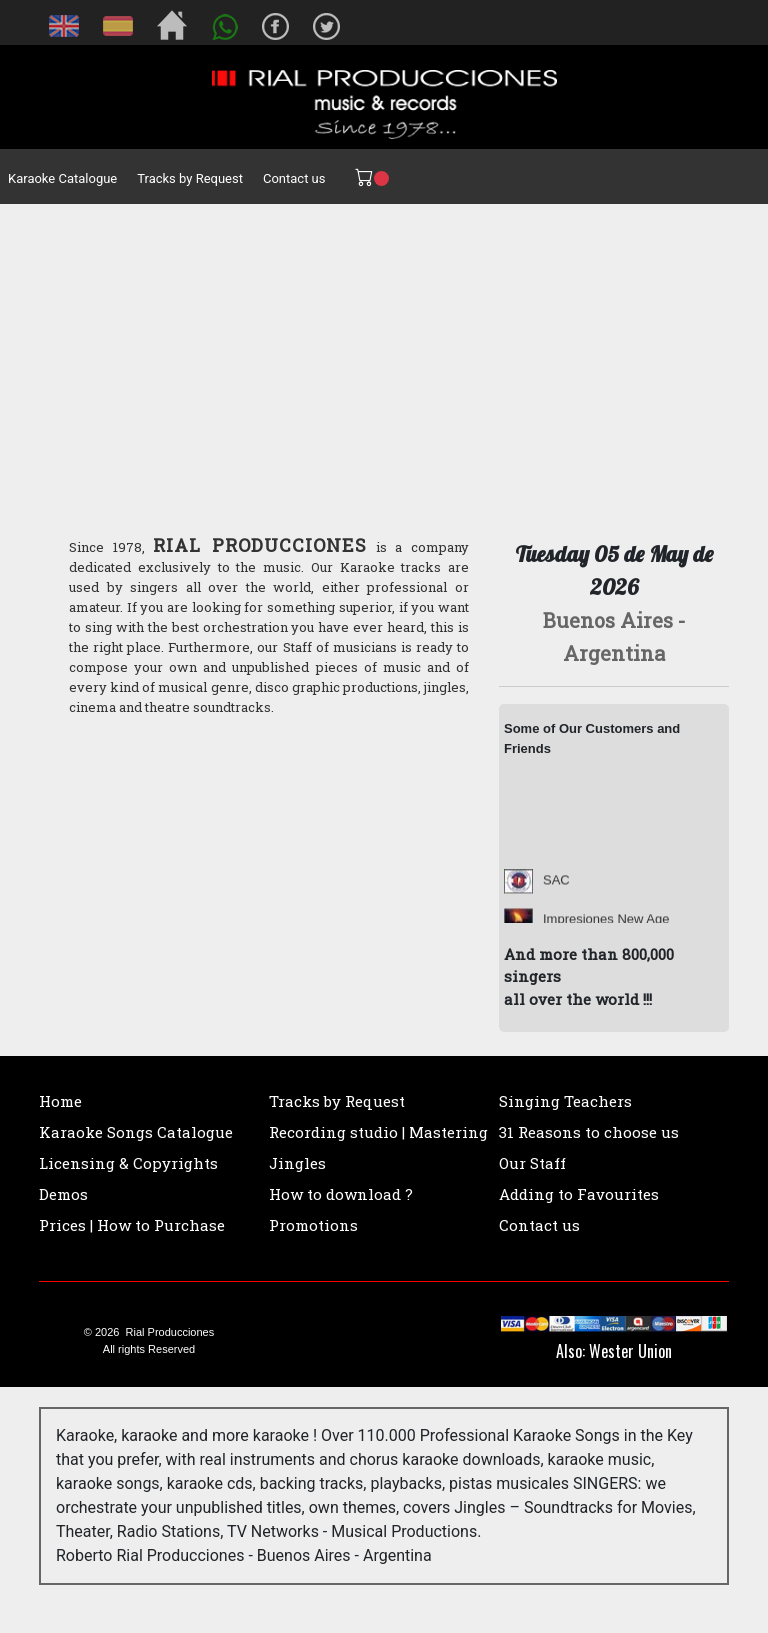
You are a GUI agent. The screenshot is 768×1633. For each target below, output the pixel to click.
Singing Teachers (565, 1101)
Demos (63, 1194)
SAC (556, 888)
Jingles (297, 1163)
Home (60, 1101)
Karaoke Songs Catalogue (136, 1132)
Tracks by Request (190, 178)
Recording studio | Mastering (378, 1132)
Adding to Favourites (579, 1194)
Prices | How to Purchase (132, 1225)
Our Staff (532, 1163)
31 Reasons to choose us (589, 1132)
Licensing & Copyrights (128, 1163)
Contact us (294, 178)
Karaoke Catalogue (62, 178)
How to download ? (341, 1194)
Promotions (313, 1225)
